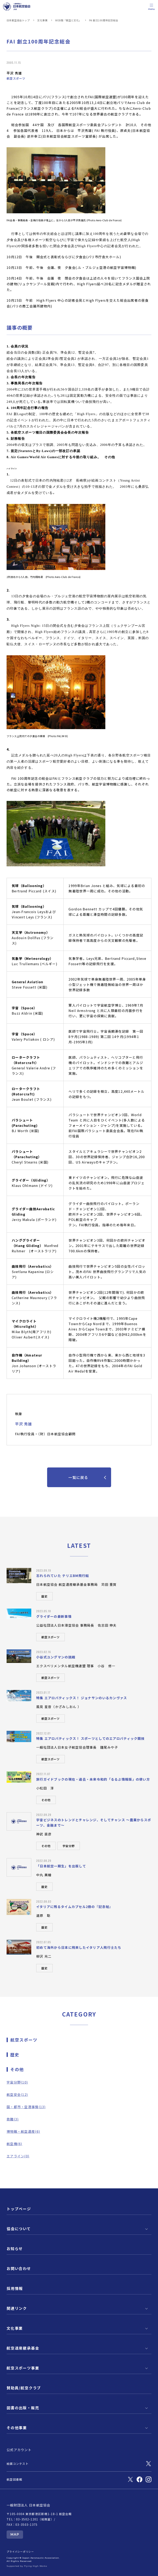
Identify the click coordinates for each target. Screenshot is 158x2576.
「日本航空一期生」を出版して (61, 1865)
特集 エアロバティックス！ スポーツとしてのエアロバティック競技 (90, 1738)
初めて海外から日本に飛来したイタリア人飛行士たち (78, 1947)
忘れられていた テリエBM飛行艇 (62, 1575)
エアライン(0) (18, 2156)
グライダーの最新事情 (54, 1616)
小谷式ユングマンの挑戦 (55, 1657)
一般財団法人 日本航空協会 (28, 2505)
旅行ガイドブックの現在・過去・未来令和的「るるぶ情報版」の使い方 (93, 1779)
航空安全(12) (17, 2094)
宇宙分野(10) (17, 2082)
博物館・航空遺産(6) (23, 2131)
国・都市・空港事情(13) (26, 2106)
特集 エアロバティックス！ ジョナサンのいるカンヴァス (81, 1697)
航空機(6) (14, 2143)
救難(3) (13, 2119)
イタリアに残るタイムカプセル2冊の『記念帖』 (74, 1906)
